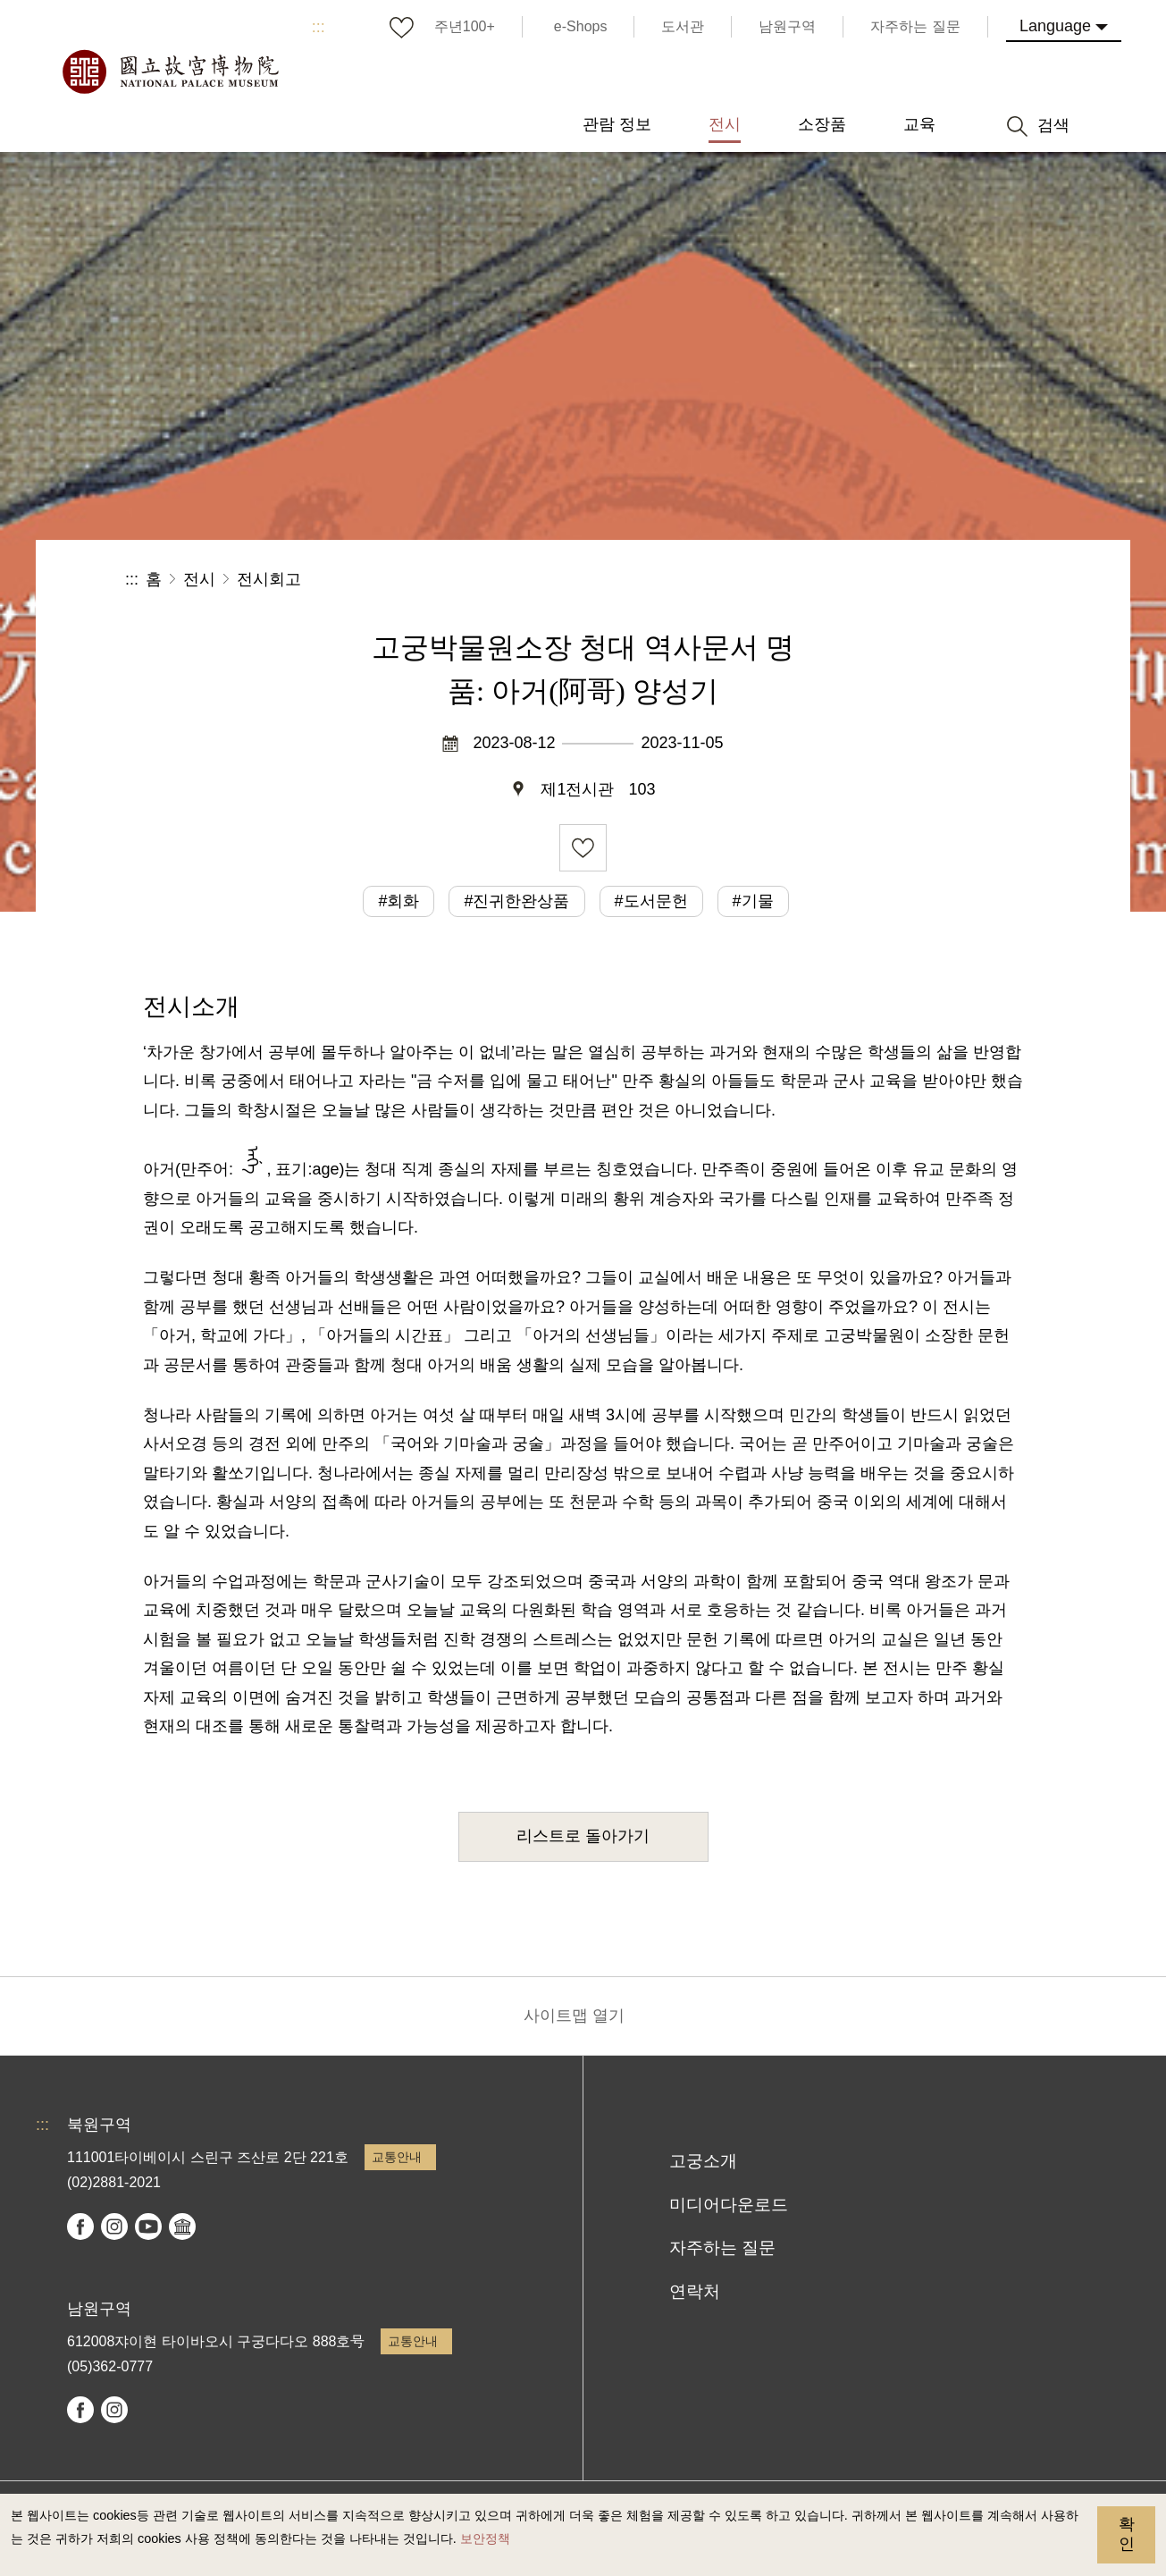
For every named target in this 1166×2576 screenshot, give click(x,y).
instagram (114, 2226)
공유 (845, 579)
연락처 (694, 2291)
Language (1055, 26)
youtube (148, 2226)
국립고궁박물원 (169, 71)
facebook (80, 2226)
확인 (1127, 2534)
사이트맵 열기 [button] (574, 2016)
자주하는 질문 (722, 2247)
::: (318, 27)
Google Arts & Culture (182, 2226)
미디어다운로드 (728, 2204)
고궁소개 (703, 2160)
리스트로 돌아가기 (583, 1836)
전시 (199, 579)
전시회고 (269, 579)
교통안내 (397, 2157)
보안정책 (485, 2538)
